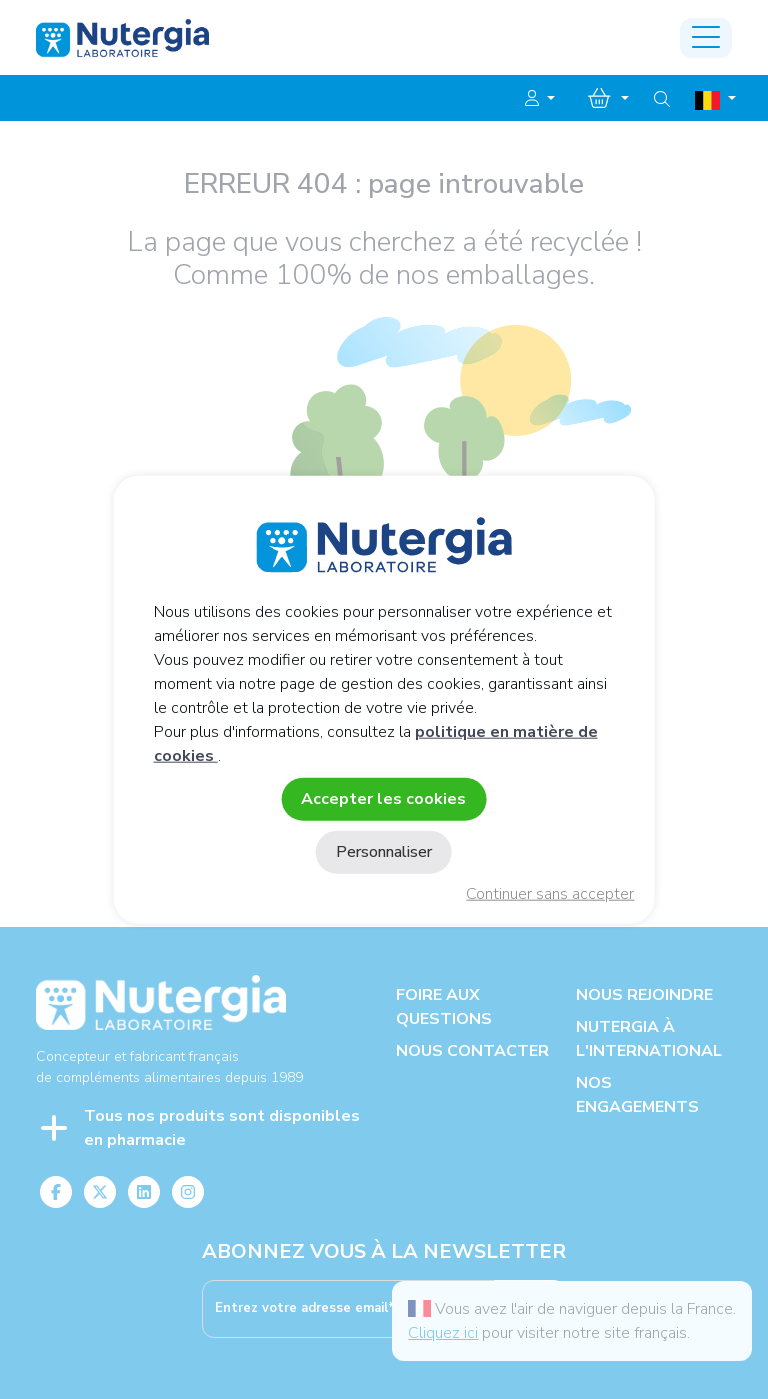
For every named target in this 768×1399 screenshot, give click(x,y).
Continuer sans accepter (550, 894)
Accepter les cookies (383, 798)
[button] (540, 99)
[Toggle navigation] (706, 38)
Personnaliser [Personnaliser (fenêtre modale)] (384, 852)
